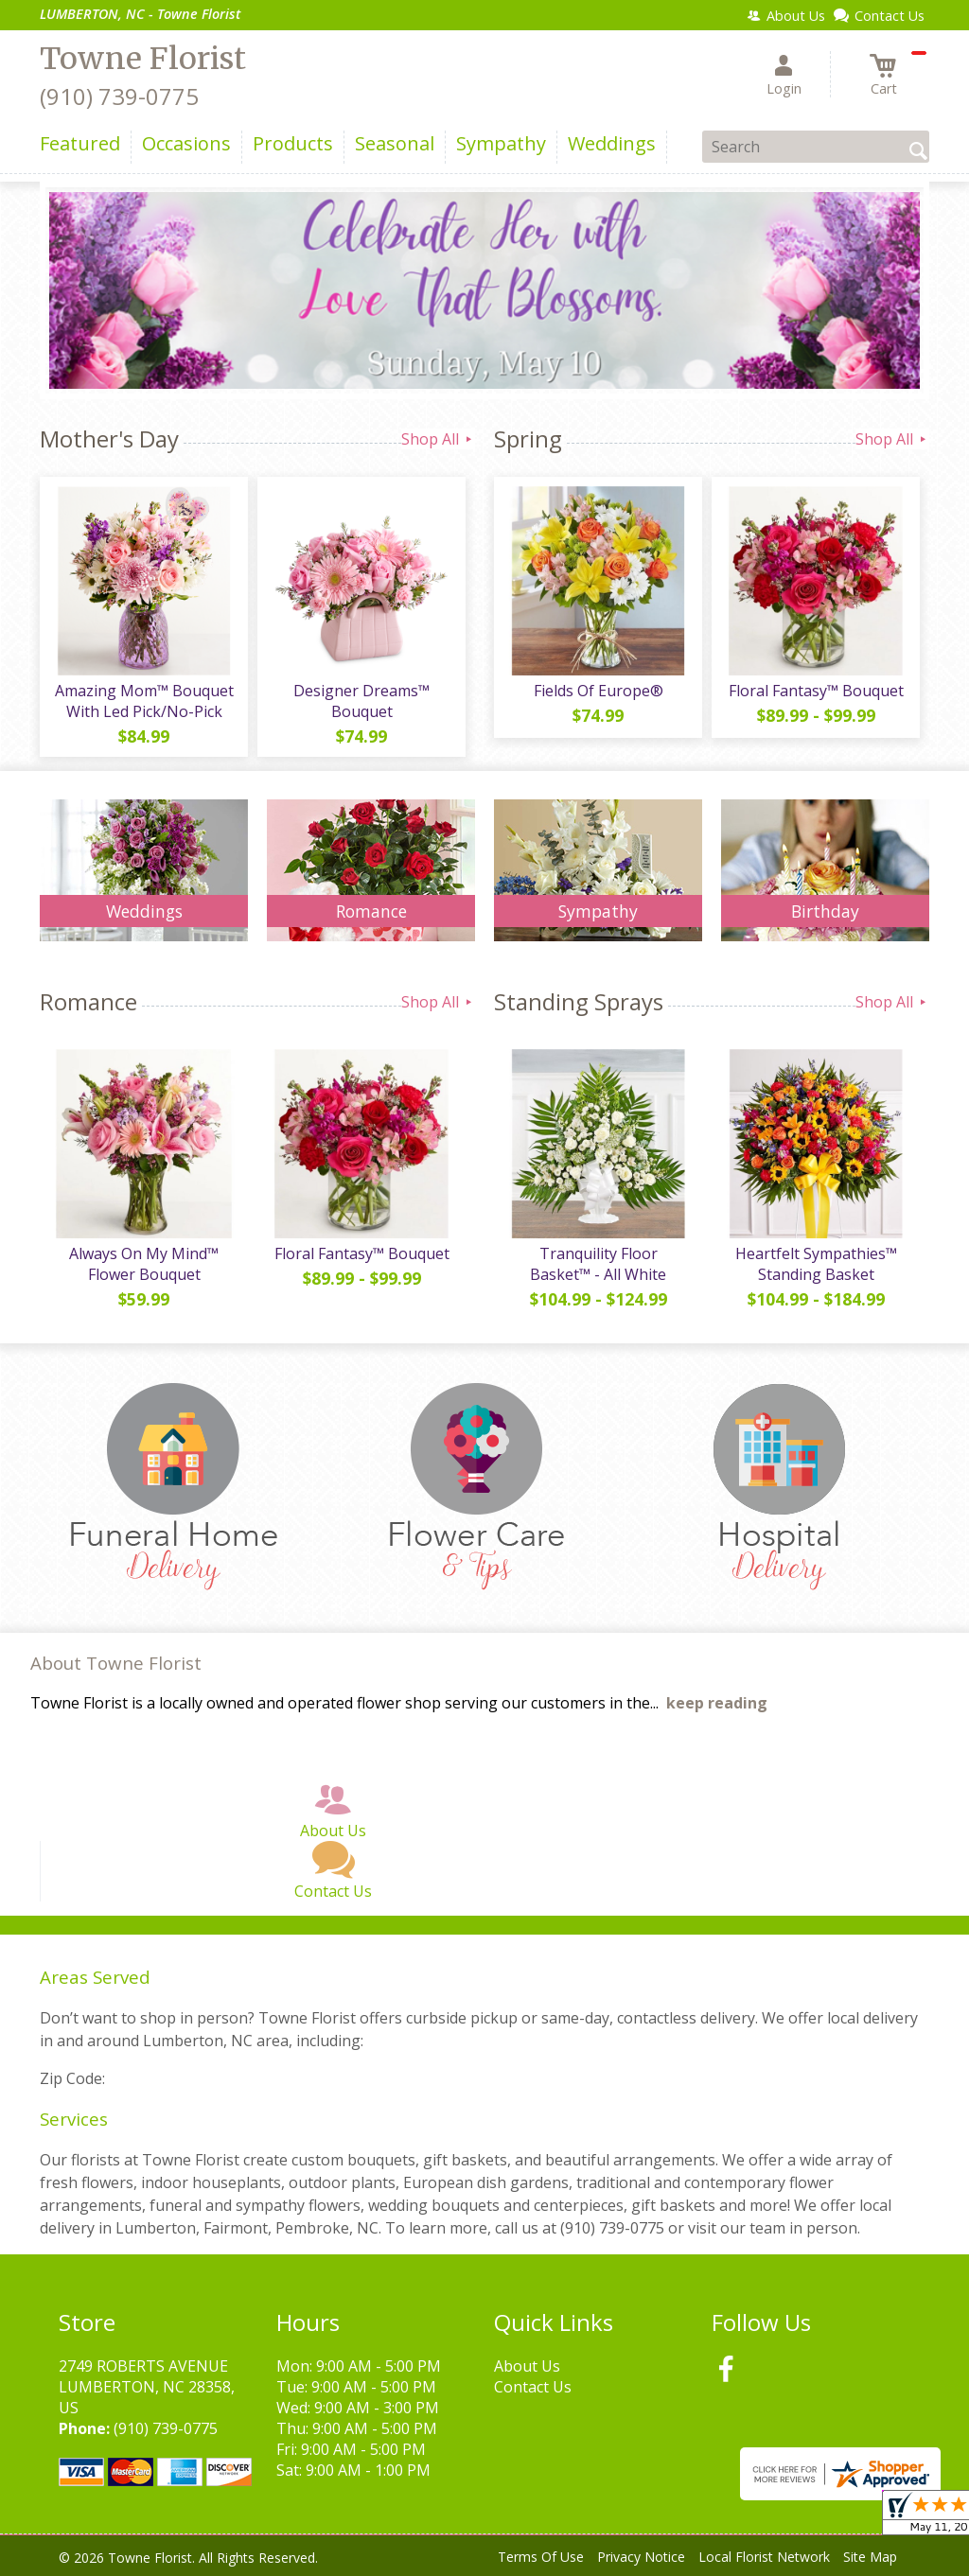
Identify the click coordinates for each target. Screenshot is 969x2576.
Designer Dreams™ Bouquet (361, 701)
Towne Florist (143, 59)
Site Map (870, 2557)
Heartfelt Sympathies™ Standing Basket (816, 1264)
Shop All (438, 439)
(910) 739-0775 (119, 96)
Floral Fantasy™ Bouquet (816, 690)
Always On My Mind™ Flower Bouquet (144, 1264)
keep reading (716, 1702)
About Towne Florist (116, 1662)
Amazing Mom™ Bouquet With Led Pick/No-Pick (144, 701)
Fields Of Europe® (598, 690)
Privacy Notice (641, 2557)
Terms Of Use (541, 2557)
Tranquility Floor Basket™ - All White (598, 1264)
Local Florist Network (764, 2557)
